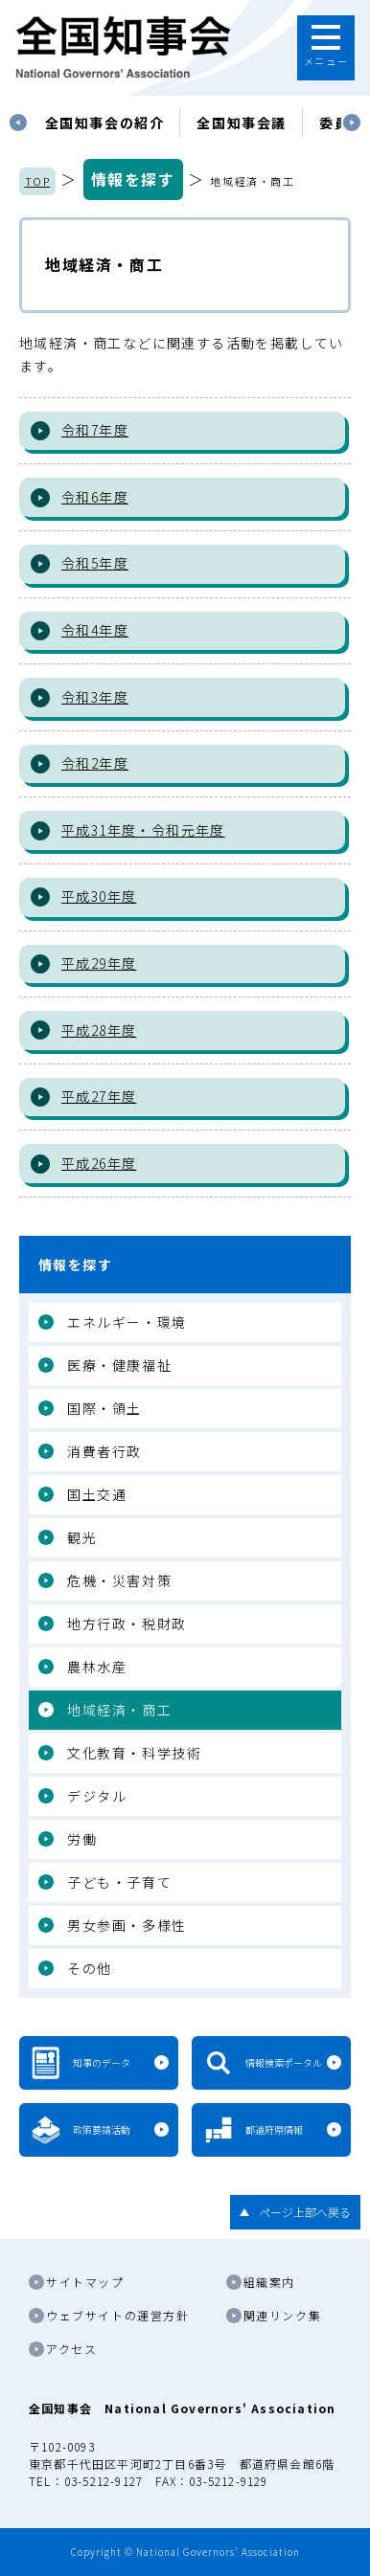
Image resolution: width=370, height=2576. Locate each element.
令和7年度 (94, 429)
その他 (89, 1968)
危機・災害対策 (119, 1580)
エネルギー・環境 (127, 1322)
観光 (82, 1537)
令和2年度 (94, 763)
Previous (18, 122)
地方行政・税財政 (127, 1623)
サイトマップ (85, 2282)
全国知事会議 (242, 122)
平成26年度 (98, 1163)
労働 (82, 1838)
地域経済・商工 (119, 1709)
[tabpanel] (105, 122)
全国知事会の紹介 (105, 122)
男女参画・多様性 (127, 1925)
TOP (38, 181)
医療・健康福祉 (119, 1365)
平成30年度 (98, 896)
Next (351, 122)
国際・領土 (104, 1408)
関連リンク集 (282, 2315)
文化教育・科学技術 (134, 1752)
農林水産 (97, 1666)
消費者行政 (104, 1451)
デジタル (97, 1795)
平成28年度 (98, 1030)
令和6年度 (94, 496)
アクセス (71, 2349)
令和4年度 (94, 629)
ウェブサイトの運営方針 (118, 2315)
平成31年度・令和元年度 (143, 830)
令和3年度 (94, 696)
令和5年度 (94, 562)
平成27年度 (98, 1096)
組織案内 (269, 2282)
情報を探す (133, 179)
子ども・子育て (119, 1882)
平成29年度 (98, 963)
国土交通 (97, 1494)
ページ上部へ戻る (305, 2212)
